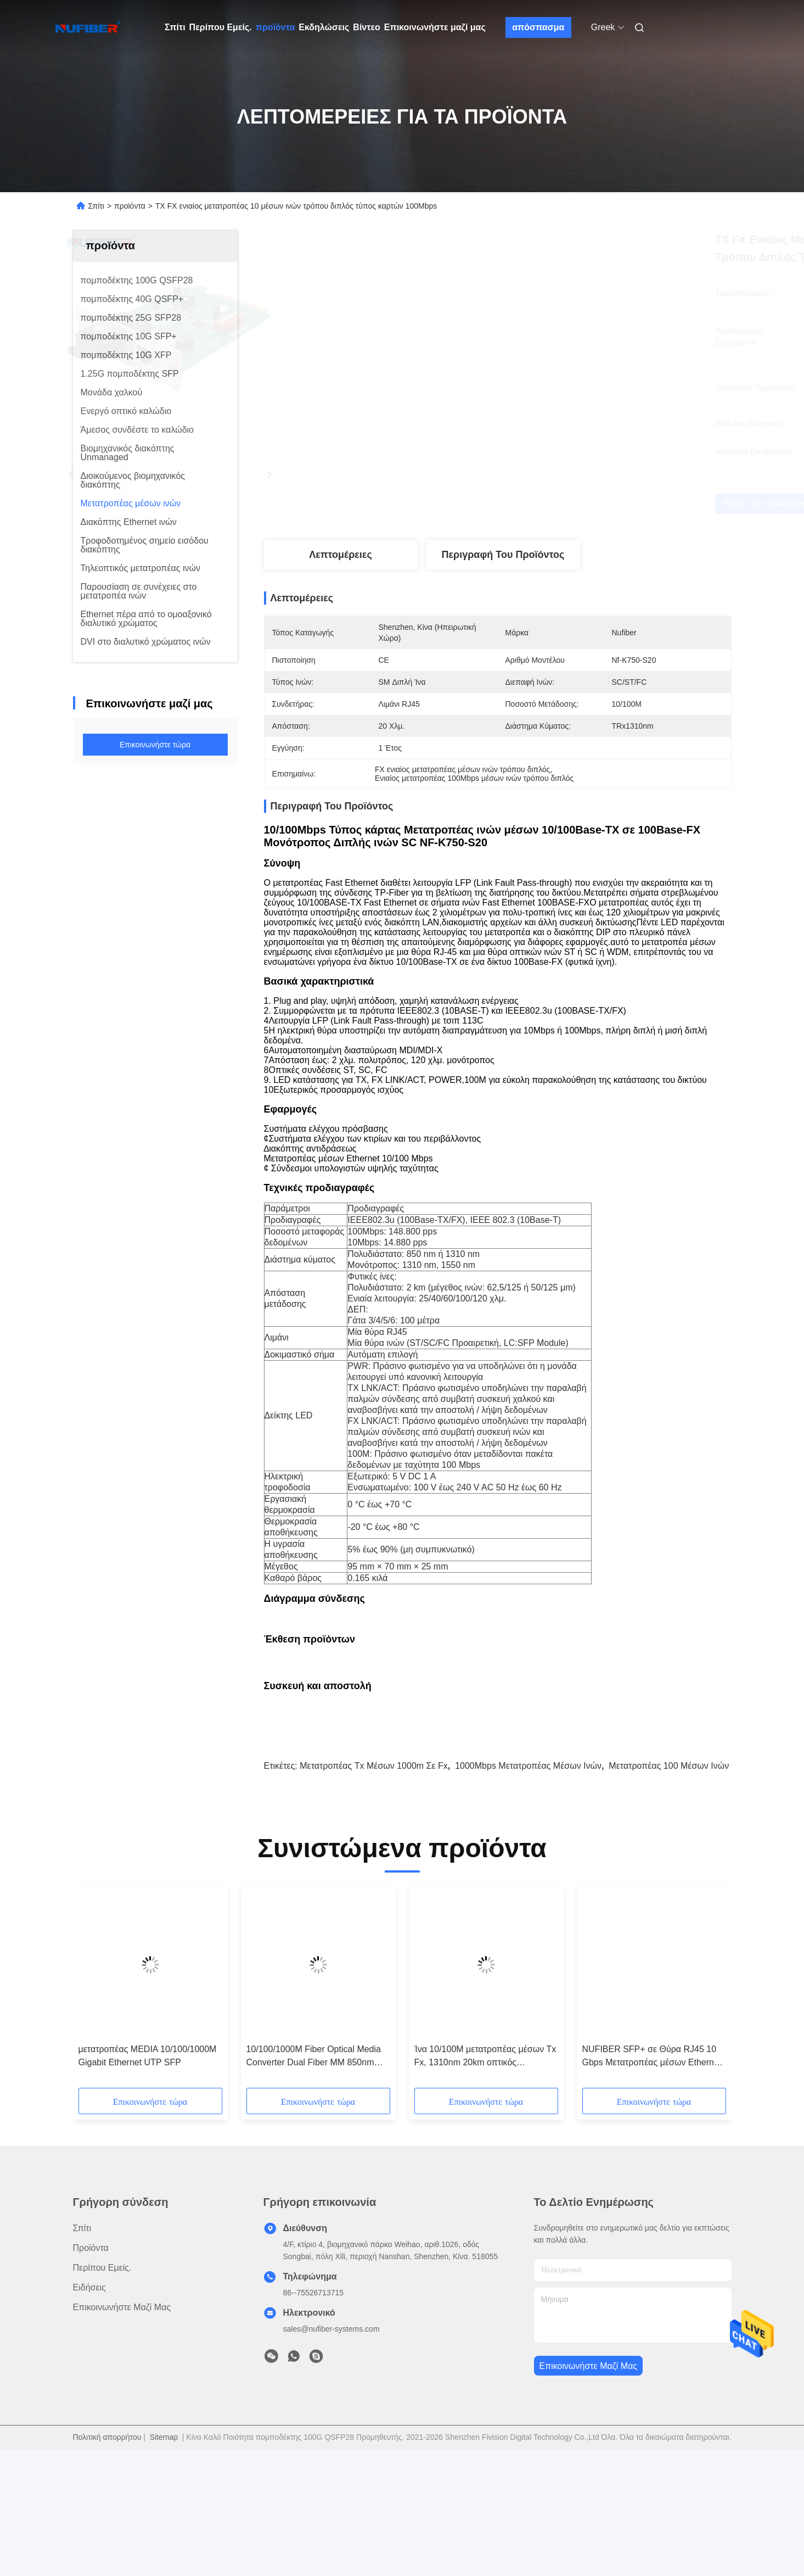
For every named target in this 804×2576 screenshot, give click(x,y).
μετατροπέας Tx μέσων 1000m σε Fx (374, 1882)
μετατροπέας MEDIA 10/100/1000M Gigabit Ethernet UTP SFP (147, 2172)
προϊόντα (275, 27)
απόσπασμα (538, 27)
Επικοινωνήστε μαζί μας (435, 27)
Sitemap (164, 2553)
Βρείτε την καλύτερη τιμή (560, 503)
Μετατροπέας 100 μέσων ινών (669, 1882)
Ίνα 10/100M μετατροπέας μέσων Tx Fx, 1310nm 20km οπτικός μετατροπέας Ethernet (485, 2173)
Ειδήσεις (89, 2404)
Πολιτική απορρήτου (106, 2553)
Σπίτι (175, 27)
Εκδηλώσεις (324, 27)
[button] (119, 2107)
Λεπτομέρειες (340, 554)
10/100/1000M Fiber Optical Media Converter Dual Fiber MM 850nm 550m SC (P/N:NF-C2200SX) (313, 2173)
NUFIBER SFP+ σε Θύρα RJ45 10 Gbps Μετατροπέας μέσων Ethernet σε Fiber (652, 2173)
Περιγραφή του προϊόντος (503, 554)
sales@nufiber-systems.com (331, 2445)
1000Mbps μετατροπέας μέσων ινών (528, 1882)
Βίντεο (366, 27)
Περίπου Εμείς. (220, 27)
